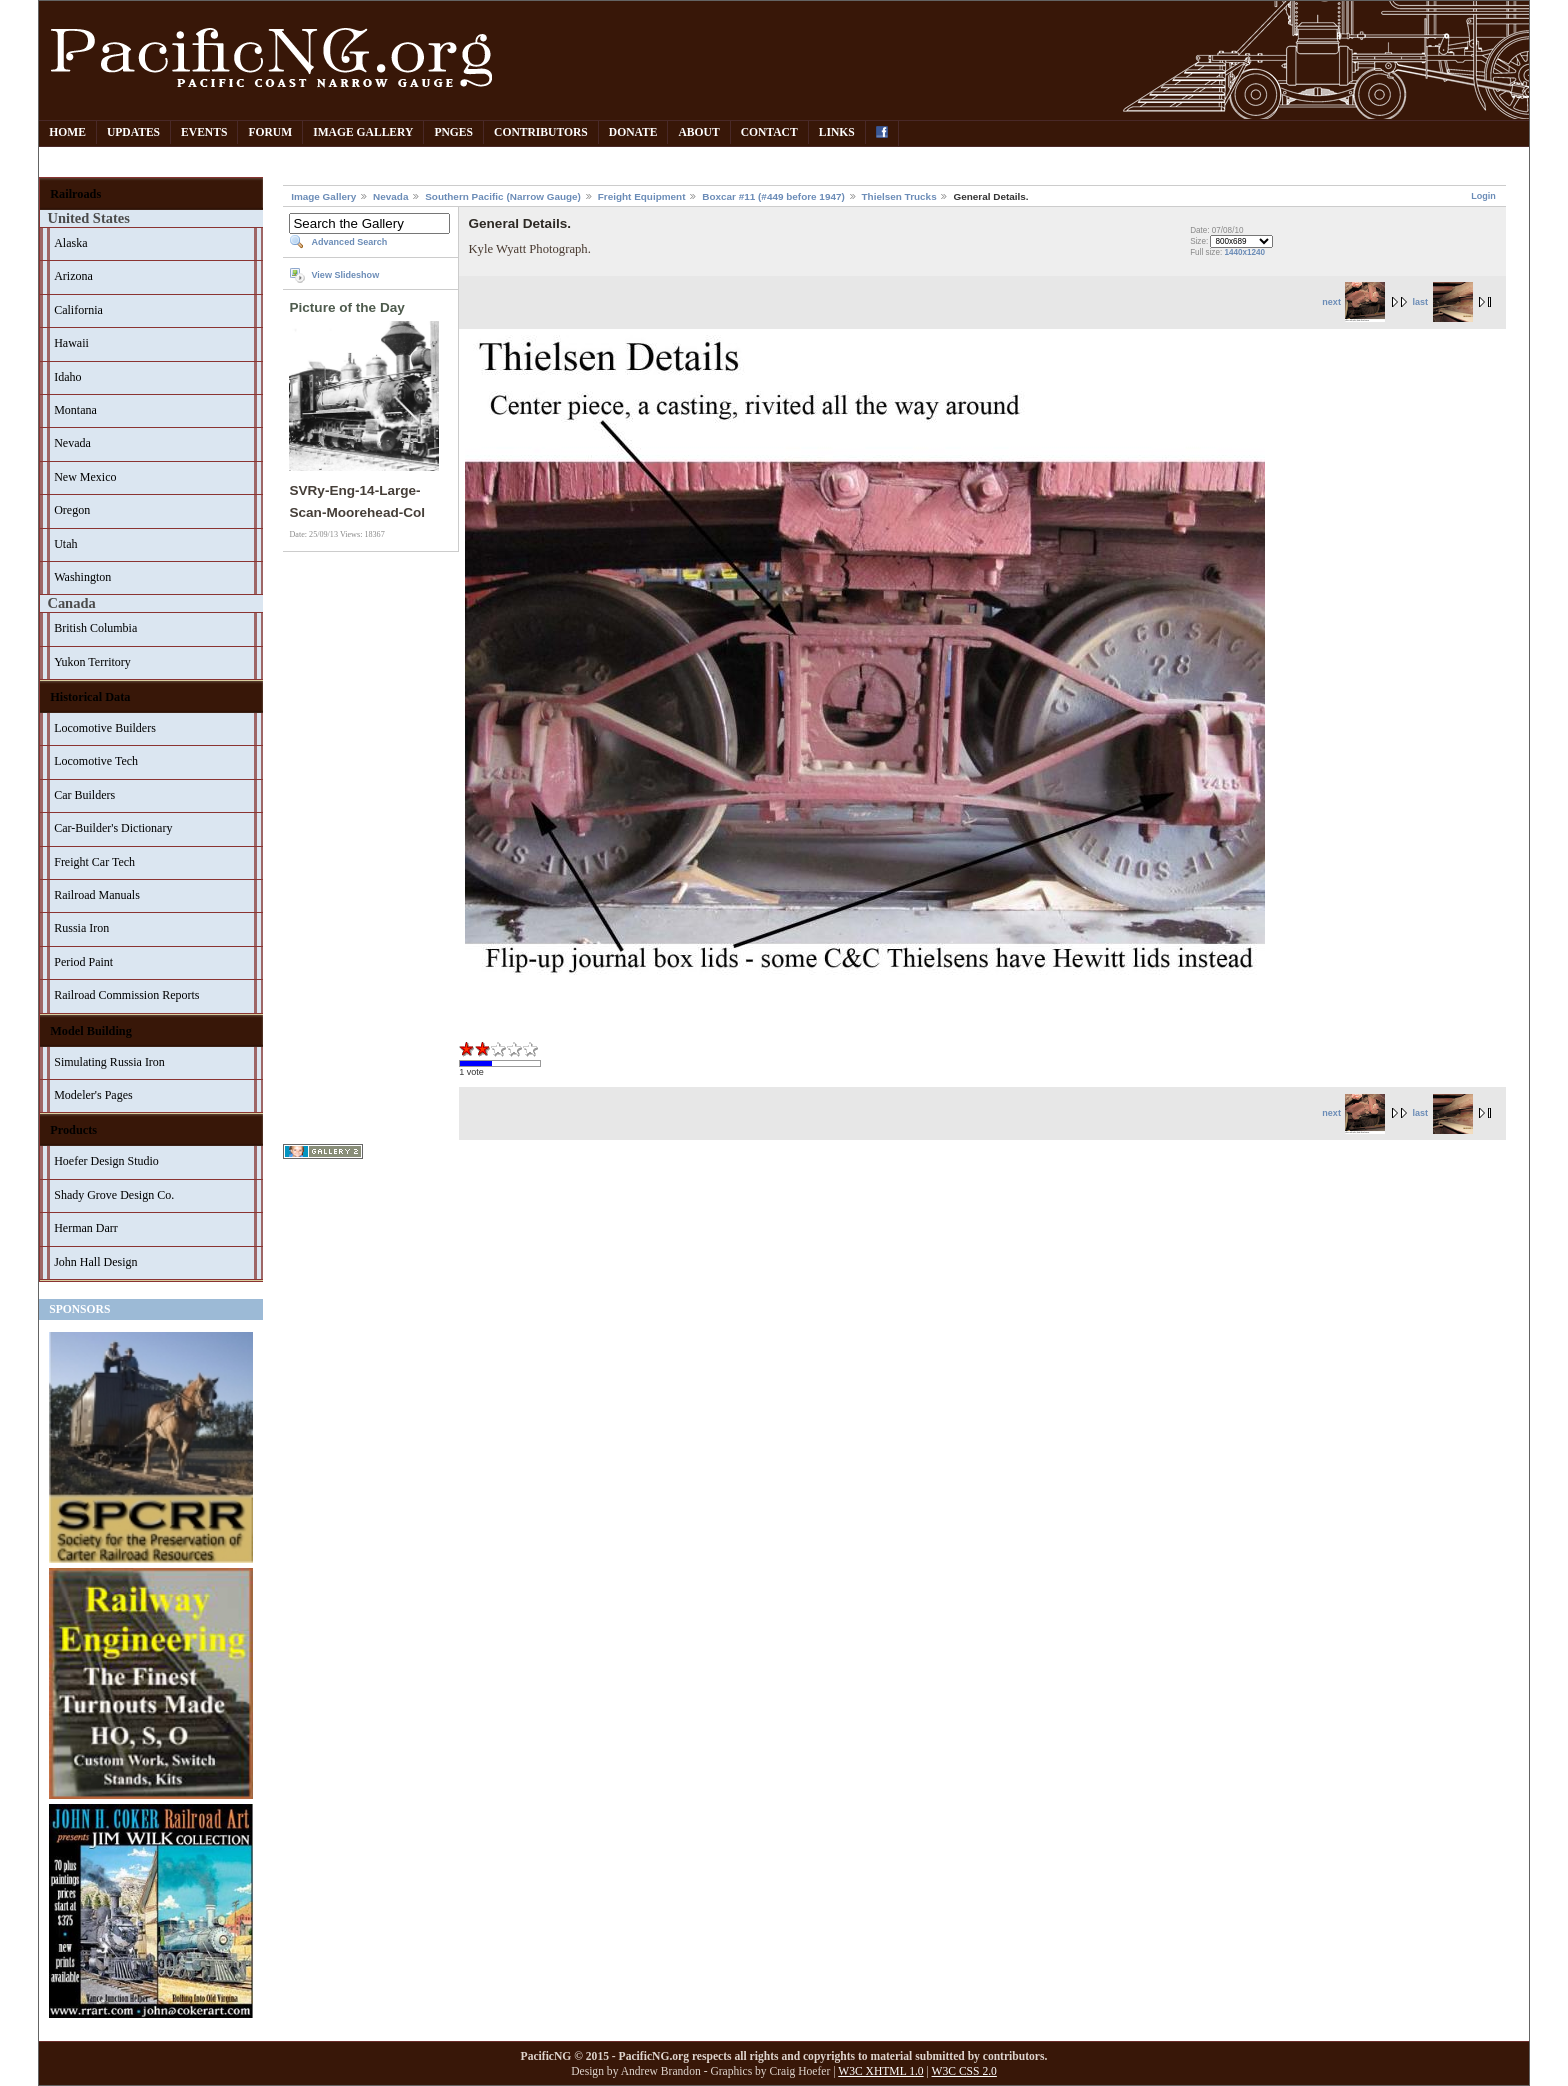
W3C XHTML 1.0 (880, 2071)
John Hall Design (95, 1262)
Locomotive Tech (96, 761)
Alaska (70, 243)
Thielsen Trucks (899, 196)
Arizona (73, 276)
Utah (65, 544)
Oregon (72, 510)
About (698, 132)
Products (73, 1130)
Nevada (72, 443)
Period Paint (83, 962)
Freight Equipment (642, 196)
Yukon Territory (92, 662)
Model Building (91, 1031)
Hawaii (71, 343)
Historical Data (90, 697)
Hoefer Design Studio (106, 1161)
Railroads (75, 194)
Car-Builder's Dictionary (113, 828)
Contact (769, 132)
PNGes (453, 132)
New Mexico (85, 477)
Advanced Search (349, 242)
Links (837, 132)
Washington (82, 577)
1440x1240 (1244, 252)
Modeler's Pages (93, 1095)
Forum (270, 132)
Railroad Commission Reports (126, 995)
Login (1483, 196)
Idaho (67, 377)
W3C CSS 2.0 (964, 2071)
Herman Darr (86, 1228)
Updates (133, 132)
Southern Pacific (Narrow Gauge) (503, 196)
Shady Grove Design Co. (114, 1195)
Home (67, 132)
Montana (75, 410)
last (1442, 302)
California (78, 310)
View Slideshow (345, 275)
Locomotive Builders (105, 728)
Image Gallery (363, 132)
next (1353, 302)
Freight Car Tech (94, 862)
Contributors (541, 132)
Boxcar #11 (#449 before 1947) (773, 196)
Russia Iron (81, 928)
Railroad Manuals (97, 895)
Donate (633, 132)
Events (204, 132)
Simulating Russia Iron (109, 1062)
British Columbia (95, 628)
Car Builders (84, 795)
